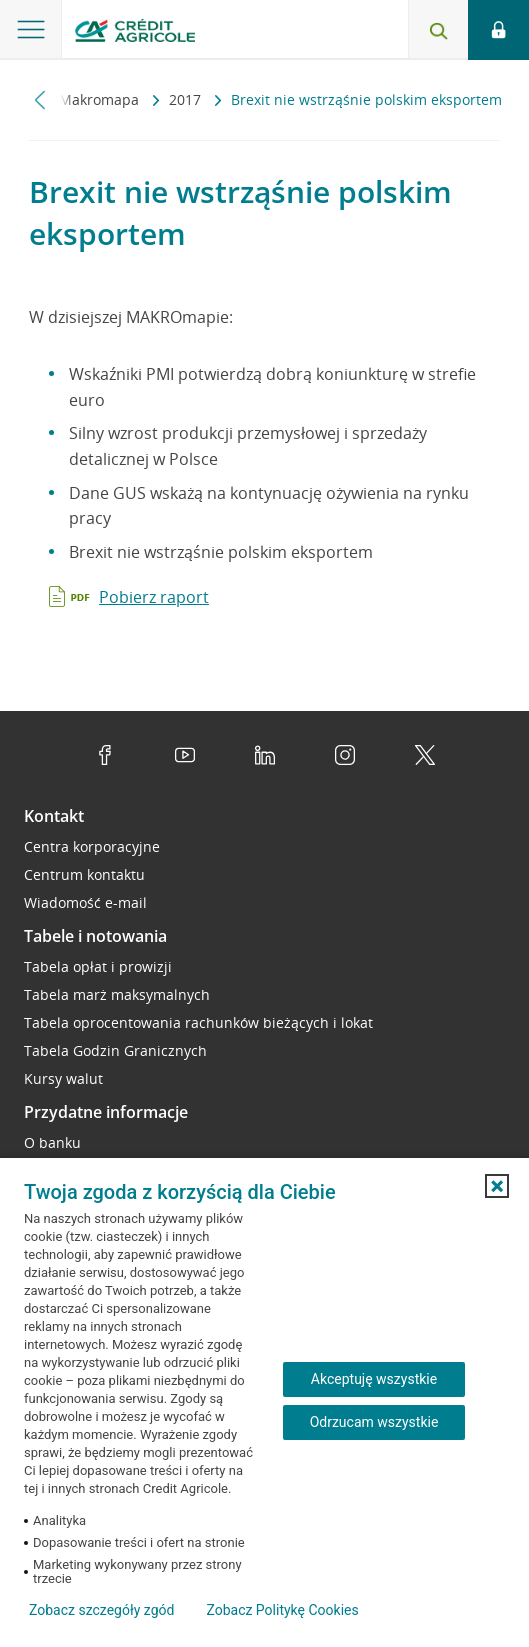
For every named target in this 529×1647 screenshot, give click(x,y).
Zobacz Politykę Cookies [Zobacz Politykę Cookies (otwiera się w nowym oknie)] (282, 1610)
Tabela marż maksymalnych (117, 994)
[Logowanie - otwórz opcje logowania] (498, 30)
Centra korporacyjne (92, 846)
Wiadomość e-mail (85, 902)
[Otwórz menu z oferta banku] (31, 30)
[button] (497, 1186)
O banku (52, 1142)
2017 (187, 99)
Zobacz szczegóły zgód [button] (101, 1610)
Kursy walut (63, 1078)
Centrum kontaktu (84, 874)
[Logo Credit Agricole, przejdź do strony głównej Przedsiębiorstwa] (135, 33)
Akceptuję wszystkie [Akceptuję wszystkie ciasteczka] (374, 1379)
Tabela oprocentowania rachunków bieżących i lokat (198, 1022)
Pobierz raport (154, 597)
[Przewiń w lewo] (40, 99)
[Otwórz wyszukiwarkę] (438, 30)
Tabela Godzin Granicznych (115, 1050)
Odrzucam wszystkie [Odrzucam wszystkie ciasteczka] (374, 1422)
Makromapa (101, 99)
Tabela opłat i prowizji (98, 966)
